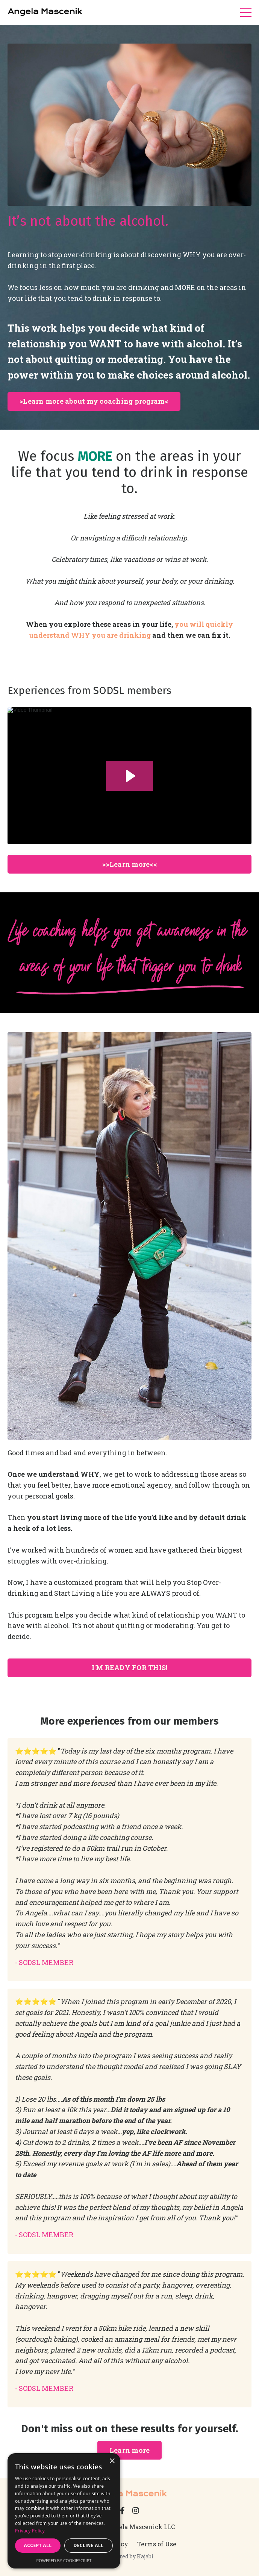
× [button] (112, 2461)
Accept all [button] (38, 2545)
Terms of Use (156, 2544)
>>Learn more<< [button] (129, 864)
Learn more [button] (129, 2450)
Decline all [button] (89, 2545)
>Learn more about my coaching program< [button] (94, 401)
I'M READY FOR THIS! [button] (130, 1667)
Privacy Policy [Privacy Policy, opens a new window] (30, 2531)
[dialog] (64, 2510)
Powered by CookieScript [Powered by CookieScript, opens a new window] (64, 2560)
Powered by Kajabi (129, 2556)
